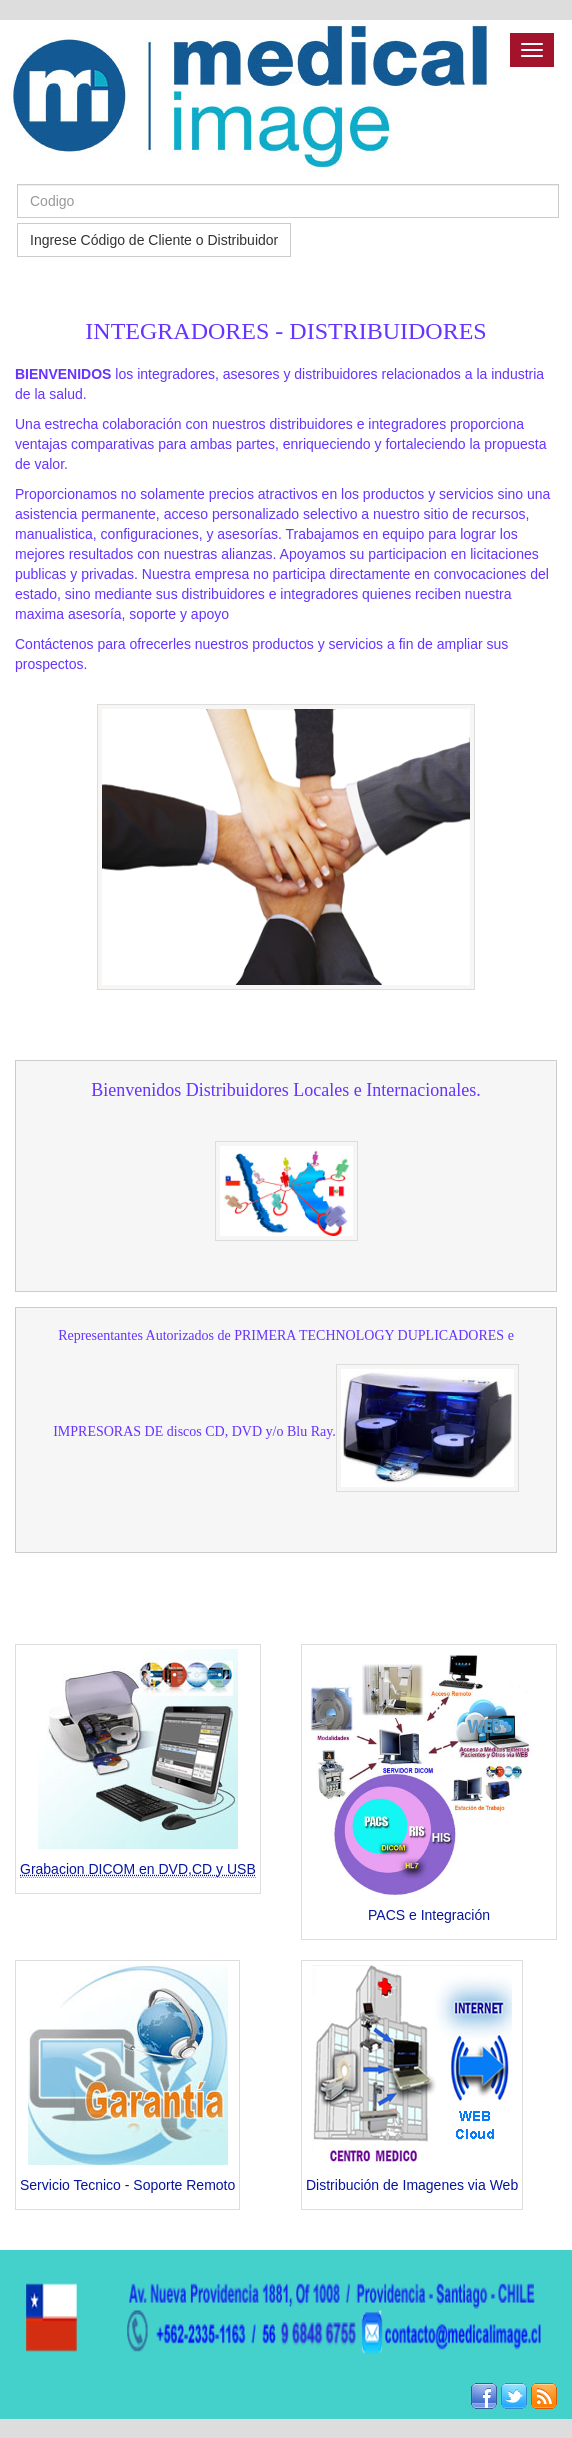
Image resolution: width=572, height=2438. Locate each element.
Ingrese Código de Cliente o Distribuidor (154, 240)
